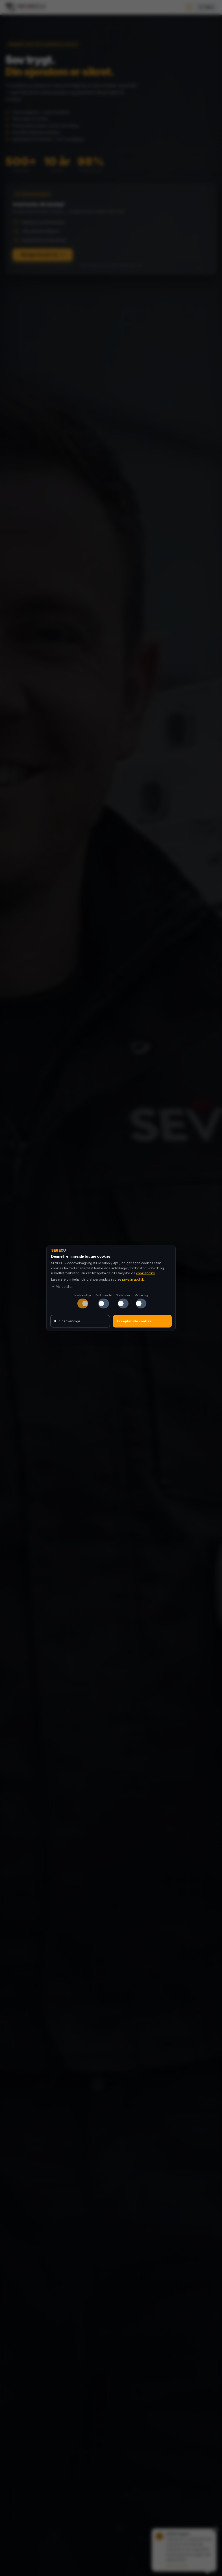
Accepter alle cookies (134, 1321)
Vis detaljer (62, 1286)
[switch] (82, 1303)
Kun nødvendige (67, 1321)
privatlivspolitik (133, 1279)
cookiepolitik (145, 1273)
